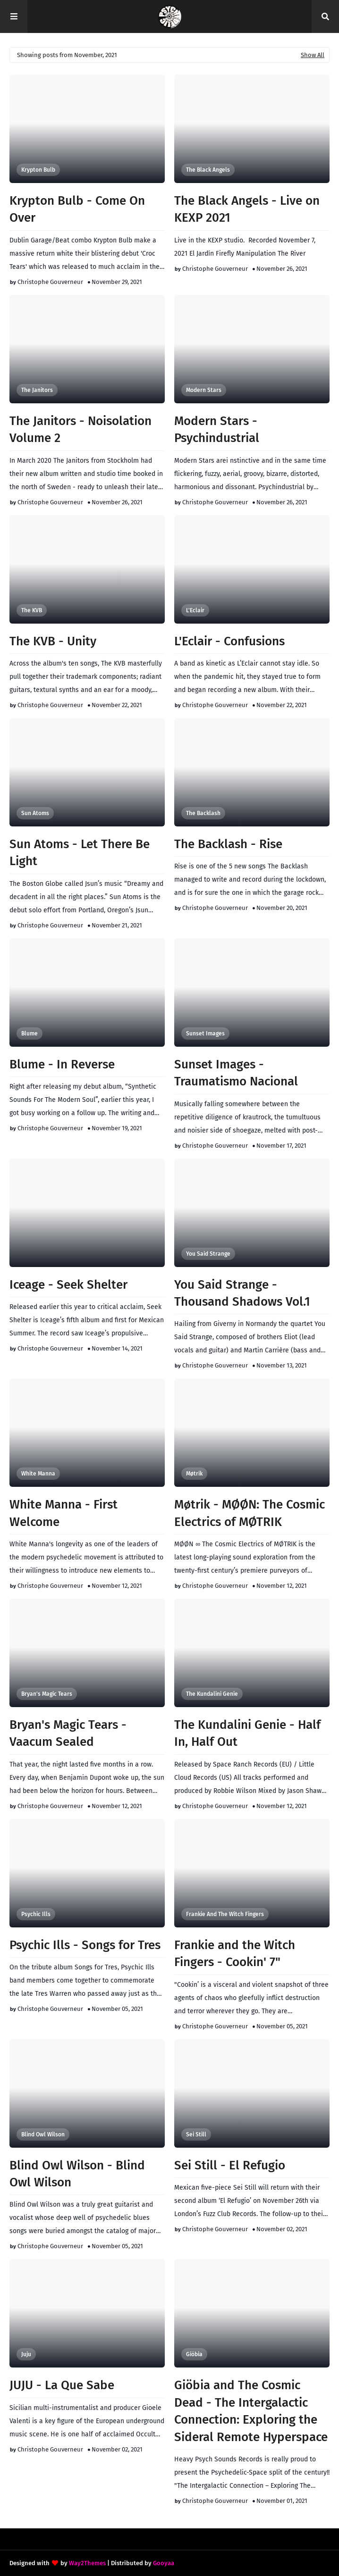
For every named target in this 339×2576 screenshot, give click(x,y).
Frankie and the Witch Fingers (225, 1914)
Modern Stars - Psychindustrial (216, 429)
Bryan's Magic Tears (46, 1694)
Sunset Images (205, 1033)
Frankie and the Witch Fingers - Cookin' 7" (234, 1953)
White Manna (38, 1473)
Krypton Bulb (38, 170)
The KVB (31, 610)
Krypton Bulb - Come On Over (77, 209)
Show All (312, 54)
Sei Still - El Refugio (229, 2165)
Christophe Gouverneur (50, 281)
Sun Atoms (35, 813)
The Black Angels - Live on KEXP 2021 (247, 209)
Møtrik (194, 1473)
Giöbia (194, 2354)
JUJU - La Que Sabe (61, 2385)
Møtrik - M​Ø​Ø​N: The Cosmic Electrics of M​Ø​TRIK (249, 1513)
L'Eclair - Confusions (229, 641)
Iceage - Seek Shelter (68, 1284)
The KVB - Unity (52, 641)
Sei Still (196, 2134)
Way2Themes (87, 2563)
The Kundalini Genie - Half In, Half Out (247, 1733)
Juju (26, 2354)
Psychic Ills (36, 1914)
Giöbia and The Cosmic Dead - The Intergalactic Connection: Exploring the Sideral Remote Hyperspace (251, 2411)
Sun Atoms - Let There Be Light (79, 852)
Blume (29, 1033)
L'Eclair (195, 610)
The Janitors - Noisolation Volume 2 (80, 429)
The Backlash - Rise (228, 844)
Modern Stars (203, 390)
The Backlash (203, 813)
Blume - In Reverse (62, 1064)
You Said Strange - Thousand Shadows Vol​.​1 (242, 1293)
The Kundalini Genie (212, 1694)
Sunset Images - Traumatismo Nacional (236, 1073)
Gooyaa (163, 2563)
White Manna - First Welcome (63, 1513)
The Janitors (37, 390)
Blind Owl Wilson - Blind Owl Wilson (77, 2174)
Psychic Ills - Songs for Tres (85, 1945)
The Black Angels (208, 170)
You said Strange (208, 1253)
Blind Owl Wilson (43, 2134)
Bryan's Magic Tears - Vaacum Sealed (68, 1733)
